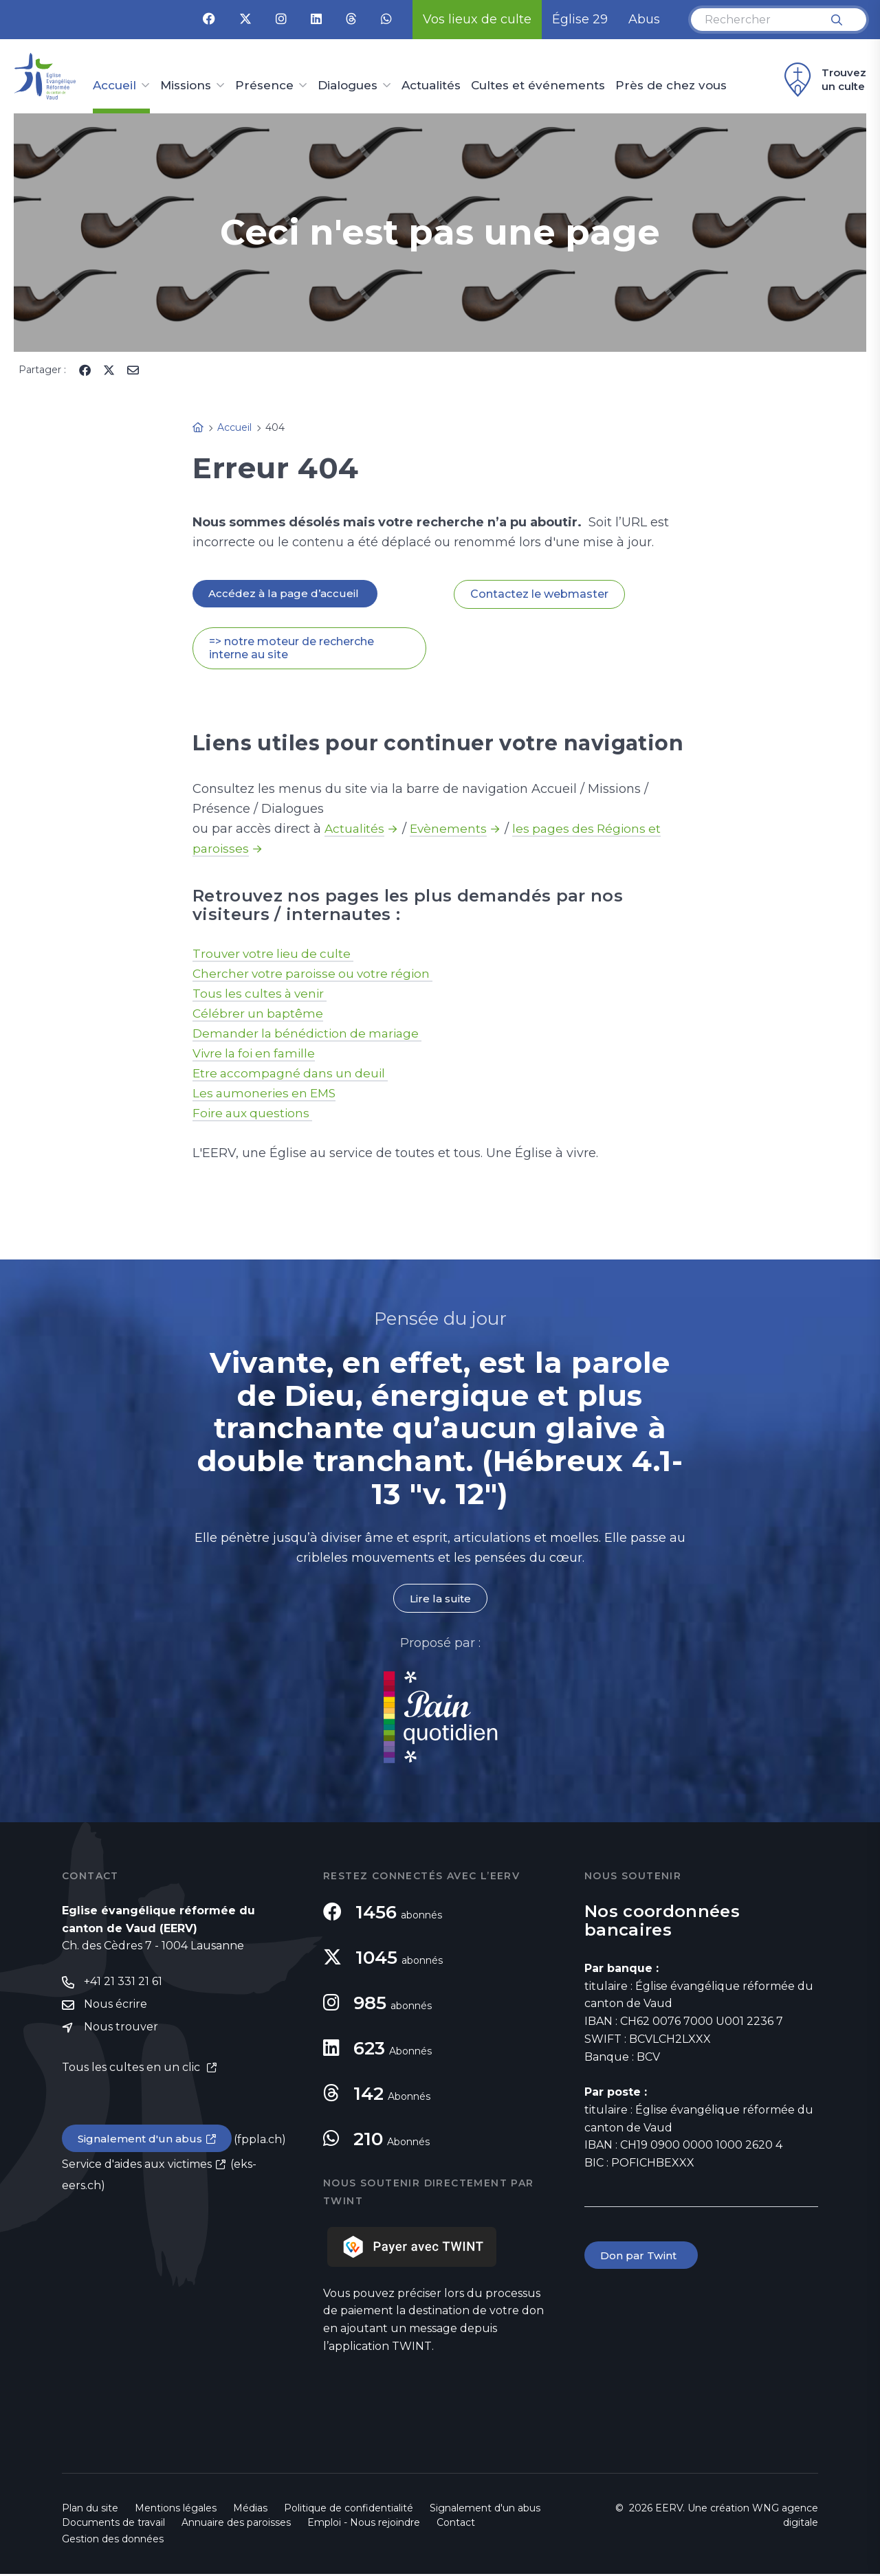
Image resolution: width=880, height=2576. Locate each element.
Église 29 (580, 19)
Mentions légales (176, 2510)
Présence (264, 86)
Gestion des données (113, 2541)
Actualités (431, 86)
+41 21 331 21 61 (123, 1984)
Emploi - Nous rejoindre (363, 2524)
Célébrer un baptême (259, 1014)
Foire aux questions (254, 1114)
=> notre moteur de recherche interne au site (291, 649)
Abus (644, 19)
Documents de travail (113, 2524)
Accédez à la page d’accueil (286, 594)
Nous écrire (115, 2007)
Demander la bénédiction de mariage (311, 1034)
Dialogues (347, 86)
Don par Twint (642, 2257)
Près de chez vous (671, 86)
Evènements (451, 830)
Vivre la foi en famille (257, 1054)
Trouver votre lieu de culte (275, 955)
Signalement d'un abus (142, 2142)
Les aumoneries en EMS (266, 1094)
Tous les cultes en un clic (132, 2070)
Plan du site (90, 2510)
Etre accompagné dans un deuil (293, 1074)
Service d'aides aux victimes (137, 2168)
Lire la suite (440, 1599)
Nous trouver (121, 2030)
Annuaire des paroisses (236, 2524)
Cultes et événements (538, 86)
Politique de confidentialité (348, 2510)
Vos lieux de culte (477, 19)
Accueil (114, 86)
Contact (456, 2524)
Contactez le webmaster (539, 594)
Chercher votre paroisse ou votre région (316, 975)
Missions (185, 86)
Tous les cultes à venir (262, 995)
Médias (250, 2510)
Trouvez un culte (823, 80)
